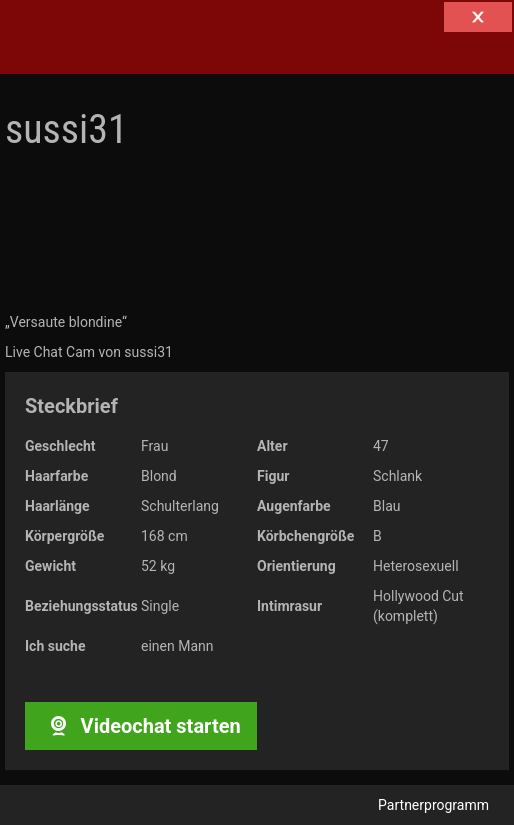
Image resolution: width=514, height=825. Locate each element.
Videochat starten (140, 726)
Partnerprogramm (433, 805)
